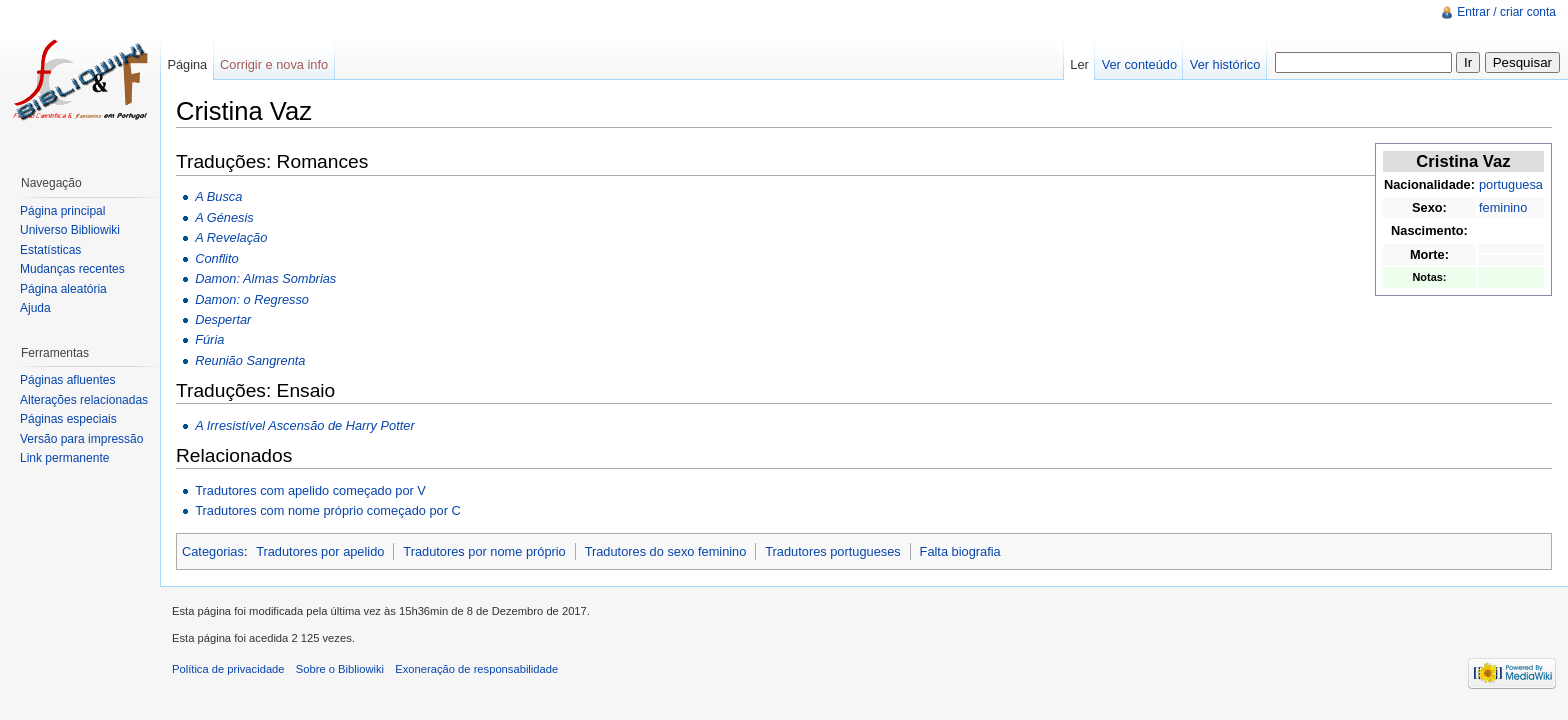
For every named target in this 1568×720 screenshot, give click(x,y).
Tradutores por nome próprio (484, 551)
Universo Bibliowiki (70, 230)
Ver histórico (1225, 64)
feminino (1503, 207)
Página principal (62, 211)
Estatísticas (50, 250)
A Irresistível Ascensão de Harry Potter (305, 425)
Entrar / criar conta (1506, 12)
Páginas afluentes (67, 380)
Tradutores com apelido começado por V (310, 490)
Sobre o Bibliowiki (340, 669)
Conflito (216, 258)
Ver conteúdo (1139, 64)
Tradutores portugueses (832, 551)
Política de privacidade (228, 669)
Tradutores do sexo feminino (666, 551)
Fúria (209, 339)
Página (187, 64)
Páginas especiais (68, 419)
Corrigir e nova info (274, 64)
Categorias (213, 551)
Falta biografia (960, 551)
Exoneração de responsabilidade (476, 669)
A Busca (218, 196)
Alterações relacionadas (84, 400)
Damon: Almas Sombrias (265, 278)
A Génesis (224, 217)
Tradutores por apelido (320, 551)
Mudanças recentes (72, 269)
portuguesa (1511, 184)
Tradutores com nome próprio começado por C (328, 510)
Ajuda (35, 308)
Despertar (223, 319)
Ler (1079, 64)
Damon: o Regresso (252, 299)
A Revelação (231, 237)
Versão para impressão (81, 439)
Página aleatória (63, 289)
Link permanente (64, 458)
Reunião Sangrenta (250, 360)
